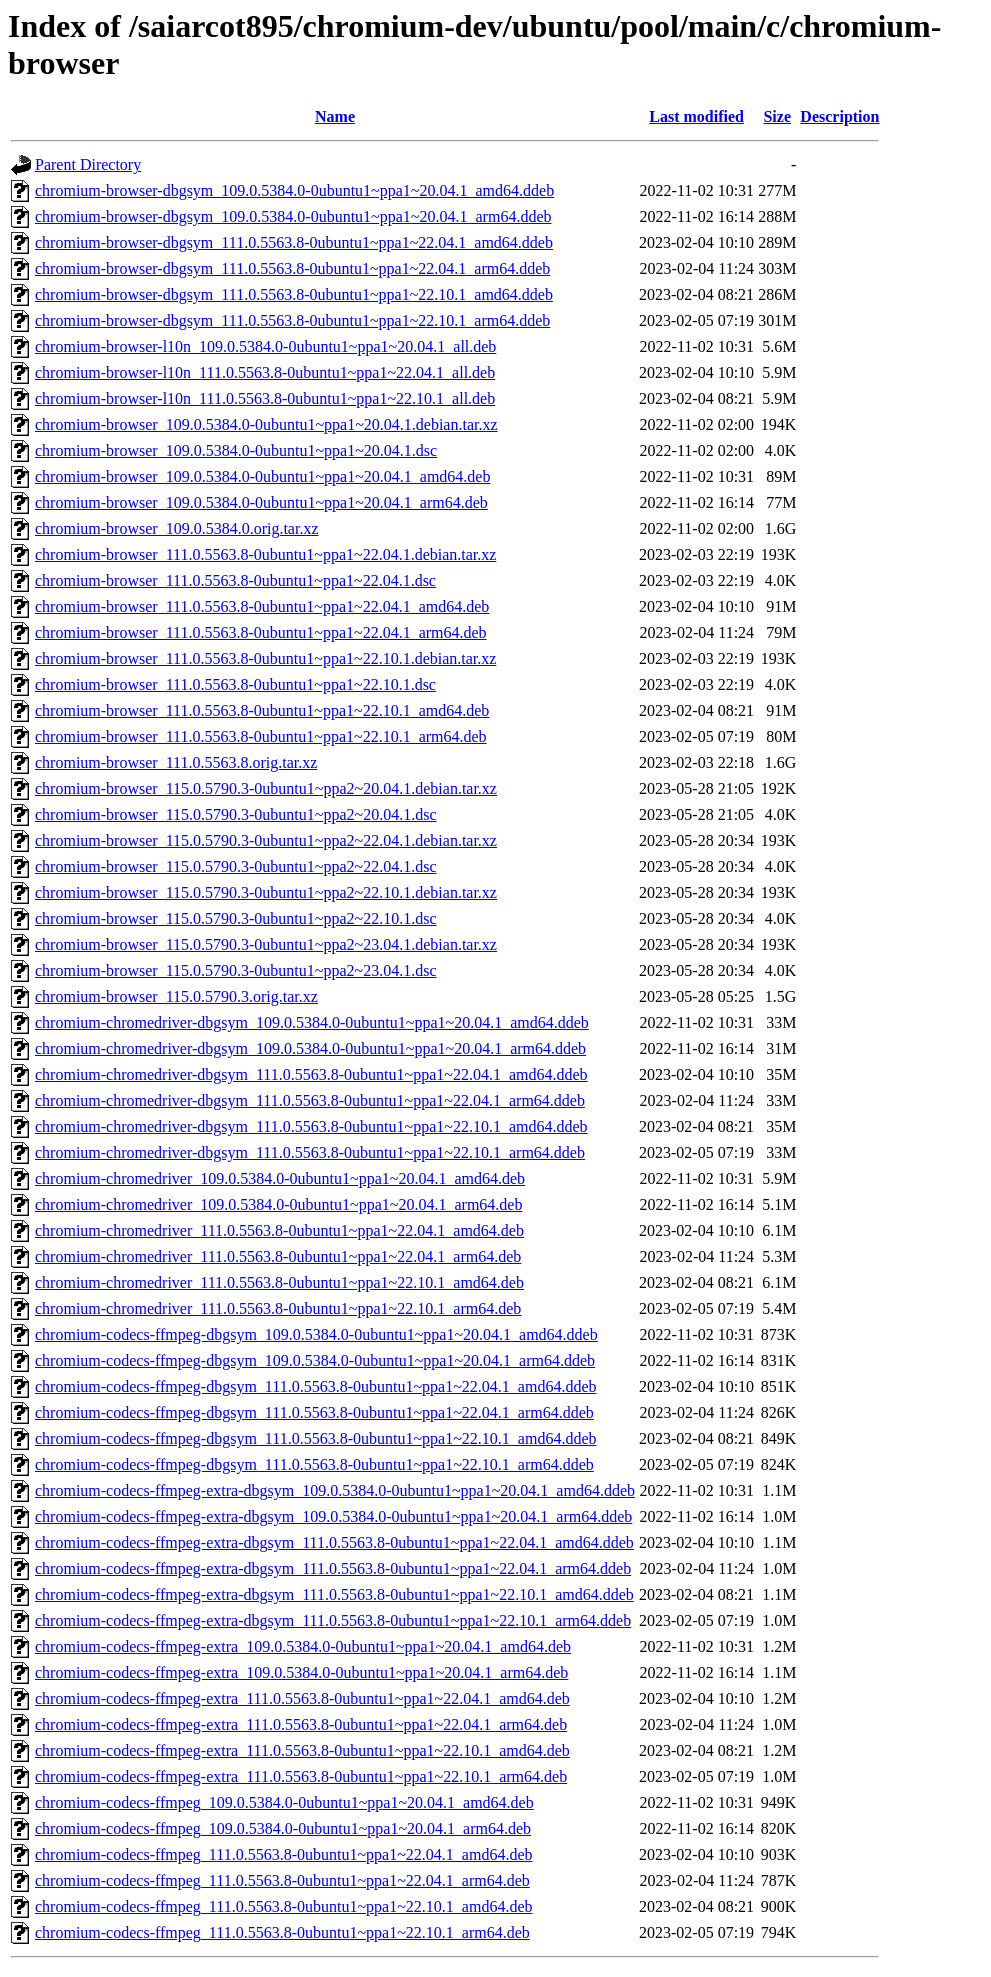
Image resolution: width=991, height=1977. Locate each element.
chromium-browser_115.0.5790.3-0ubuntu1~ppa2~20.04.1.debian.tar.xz (266, 788)
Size (777, 116)
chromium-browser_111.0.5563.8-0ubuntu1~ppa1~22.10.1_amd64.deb (262, 710)
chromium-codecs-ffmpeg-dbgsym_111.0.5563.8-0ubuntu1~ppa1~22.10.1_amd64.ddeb (316, 1438)
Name (335, 116)
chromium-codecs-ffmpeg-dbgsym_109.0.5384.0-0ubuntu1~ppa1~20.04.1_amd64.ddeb (316, 1334)
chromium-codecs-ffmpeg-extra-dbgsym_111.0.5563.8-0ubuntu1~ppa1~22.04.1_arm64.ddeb (333, 1568)
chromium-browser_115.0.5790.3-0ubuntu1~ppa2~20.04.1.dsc (236, 814)
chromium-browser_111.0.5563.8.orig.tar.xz (176, 762)
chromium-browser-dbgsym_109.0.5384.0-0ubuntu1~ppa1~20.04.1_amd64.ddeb (294, 190)
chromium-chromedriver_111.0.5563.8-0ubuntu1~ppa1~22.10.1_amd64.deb (279, 1282)
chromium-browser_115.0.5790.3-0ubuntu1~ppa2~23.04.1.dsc (236, 970)
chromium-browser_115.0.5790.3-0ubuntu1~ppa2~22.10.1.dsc (236, 918)
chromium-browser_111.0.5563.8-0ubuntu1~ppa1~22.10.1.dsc (235, 684)
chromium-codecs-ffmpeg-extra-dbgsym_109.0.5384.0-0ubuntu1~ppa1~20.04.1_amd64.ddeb (335, 1490)
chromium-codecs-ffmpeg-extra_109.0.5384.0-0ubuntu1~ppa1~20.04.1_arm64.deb (301, 1672)
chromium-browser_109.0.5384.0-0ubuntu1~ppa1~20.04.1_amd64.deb (262, 476)
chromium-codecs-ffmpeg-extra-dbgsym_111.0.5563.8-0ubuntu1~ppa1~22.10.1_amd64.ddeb (334, 1594)
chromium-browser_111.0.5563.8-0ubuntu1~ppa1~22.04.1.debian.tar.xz (265, 554)
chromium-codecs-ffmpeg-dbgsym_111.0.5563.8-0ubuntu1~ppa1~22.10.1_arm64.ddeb (314, 1464)
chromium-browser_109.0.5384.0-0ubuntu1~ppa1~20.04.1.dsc (236, 450)
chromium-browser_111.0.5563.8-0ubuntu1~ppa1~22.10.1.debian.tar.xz (265, 658)
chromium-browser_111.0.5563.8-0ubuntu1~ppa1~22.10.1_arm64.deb (261, 736)
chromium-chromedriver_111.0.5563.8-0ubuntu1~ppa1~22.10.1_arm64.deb (278, 1308)
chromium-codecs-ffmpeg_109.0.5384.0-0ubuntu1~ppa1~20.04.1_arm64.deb (283, 1828)
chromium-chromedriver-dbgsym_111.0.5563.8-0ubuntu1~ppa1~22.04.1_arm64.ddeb (310, 1100)
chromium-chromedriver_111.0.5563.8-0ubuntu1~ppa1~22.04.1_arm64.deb (278, 1256)
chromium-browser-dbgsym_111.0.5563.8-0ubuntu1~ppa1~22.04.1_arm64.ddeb (292, 268)
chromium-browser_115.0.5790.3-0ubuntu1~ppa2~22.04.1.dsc (236, 866)
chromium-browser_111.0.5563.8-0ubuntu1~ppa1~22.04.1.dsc (235, 580)
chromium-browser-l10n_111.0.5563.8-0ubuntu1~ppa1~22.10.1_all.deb (265, 398)
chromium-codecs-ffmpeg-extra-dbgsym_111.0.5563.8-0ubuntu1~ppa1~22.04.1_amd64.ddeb (334, 1542)
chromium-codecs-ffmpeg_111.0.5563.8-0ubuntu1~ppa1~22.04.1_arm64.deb (282, 1880)
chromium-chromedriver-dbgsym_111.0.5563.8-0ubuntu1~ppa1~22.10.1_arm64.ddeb (310, 1152)
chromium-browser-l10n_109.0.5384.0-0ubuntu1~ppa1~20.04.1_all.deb (265, 346)
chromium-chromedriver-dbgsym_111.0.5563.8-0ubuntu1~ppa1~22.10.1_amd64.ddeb (311, 1126)
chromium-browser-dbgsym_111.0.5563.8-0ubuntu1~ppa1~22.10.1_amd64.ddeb (294, 294)
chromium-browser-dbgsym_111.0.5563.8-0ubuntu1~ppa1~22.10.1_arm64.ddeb (292, 320)
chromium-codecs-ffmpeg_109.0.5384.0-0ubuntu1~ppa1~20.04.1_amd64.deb (284, 1802)
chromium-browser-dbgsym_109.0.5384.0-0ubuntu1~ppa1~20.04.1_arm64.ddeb (293, 216)
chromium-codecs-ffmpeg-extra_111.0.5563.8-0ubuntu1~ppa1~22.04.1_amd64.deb (302, 1698)
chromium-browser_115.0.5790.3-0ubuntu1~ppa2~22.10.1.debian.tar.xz (266, 892)
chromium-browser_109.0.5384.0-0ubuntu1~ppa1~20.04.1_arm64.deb (261, 502)
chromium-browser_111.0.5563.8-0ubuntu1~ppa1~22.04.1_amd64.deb (262, 606)
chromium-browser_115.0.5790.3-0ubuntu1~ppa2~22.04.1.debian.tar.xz (266, 840)
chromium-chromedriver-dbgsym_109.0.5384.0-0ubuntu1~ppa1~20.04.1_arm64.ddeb (310, 1048)
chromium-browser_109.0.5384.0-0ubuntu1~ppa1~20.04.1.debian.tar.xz (266, 424)
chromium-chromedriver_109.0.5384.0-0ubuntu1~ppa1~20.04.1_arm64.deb (278, 1204)
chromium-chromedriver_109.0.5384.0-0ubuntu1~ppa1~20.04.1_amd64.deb (280, 1178)
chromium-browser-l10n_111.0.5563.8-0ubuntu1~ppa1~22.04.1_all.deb (265, 372)
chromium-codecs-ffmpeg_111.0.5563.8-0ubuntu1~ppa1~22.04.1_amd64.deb (284, 1854)
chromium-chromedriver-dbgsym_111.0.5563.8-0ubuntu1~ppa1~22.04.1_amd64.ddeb (311, 1074)
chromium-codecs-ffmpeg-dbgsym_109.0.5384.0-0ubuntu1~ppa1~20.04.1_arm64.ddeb (315, 1360)
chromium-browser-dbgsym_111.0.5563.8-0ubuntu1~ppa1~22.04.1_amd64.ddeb (294, 242)
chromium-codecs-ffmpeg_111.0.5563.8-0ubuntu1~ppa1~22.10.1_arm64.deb (282, 1932)
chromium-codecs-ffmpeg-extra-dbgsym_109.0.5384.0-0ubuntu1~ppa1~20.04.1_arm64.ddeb (333, 1516)
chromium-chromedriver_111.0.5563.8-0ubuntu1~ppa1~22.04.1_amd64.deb (279, 1230)
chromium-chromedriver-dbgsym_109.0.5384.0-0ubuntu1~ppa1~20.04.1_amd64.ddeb (312, 1022)
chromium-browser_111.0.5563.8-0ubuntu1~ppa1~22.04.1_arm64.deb (261, 632)
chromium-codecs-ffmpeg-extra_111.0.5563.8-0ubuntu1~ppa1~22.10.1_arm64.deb (301, 1776)
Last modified (696, 116)
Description (839, 116)
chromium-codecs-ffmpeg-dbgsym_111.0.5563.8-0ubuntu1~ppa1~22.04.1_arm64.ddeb (314, 1412)
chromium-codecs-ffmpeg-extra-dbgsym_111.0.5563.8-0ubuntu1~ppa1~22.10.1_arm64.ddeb (333, 1620)
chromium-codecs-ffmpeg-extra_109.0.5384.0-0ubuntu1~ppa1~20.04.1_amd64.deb (303, 1646)
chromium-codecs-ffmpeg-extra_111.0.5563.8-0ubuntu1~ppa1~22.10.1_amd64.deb (302, 1750)
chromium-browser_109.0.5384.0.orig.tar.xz (177, 528)
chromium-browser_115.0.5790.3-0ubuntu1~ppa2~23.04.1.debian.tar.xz (266, 944)
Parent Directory (88, 164)
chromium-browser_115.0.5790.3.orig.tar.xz (176, 996)
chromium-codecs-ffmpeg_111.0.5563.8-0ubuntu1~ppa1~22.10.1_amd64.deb (284, 1906)
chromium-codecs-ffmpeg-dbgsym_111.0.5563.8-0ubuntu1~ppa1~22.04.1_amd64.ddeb (316, 1386)
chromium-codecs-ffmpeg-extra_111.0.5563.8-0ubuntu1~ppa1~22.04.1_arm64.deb (301, 1724)
